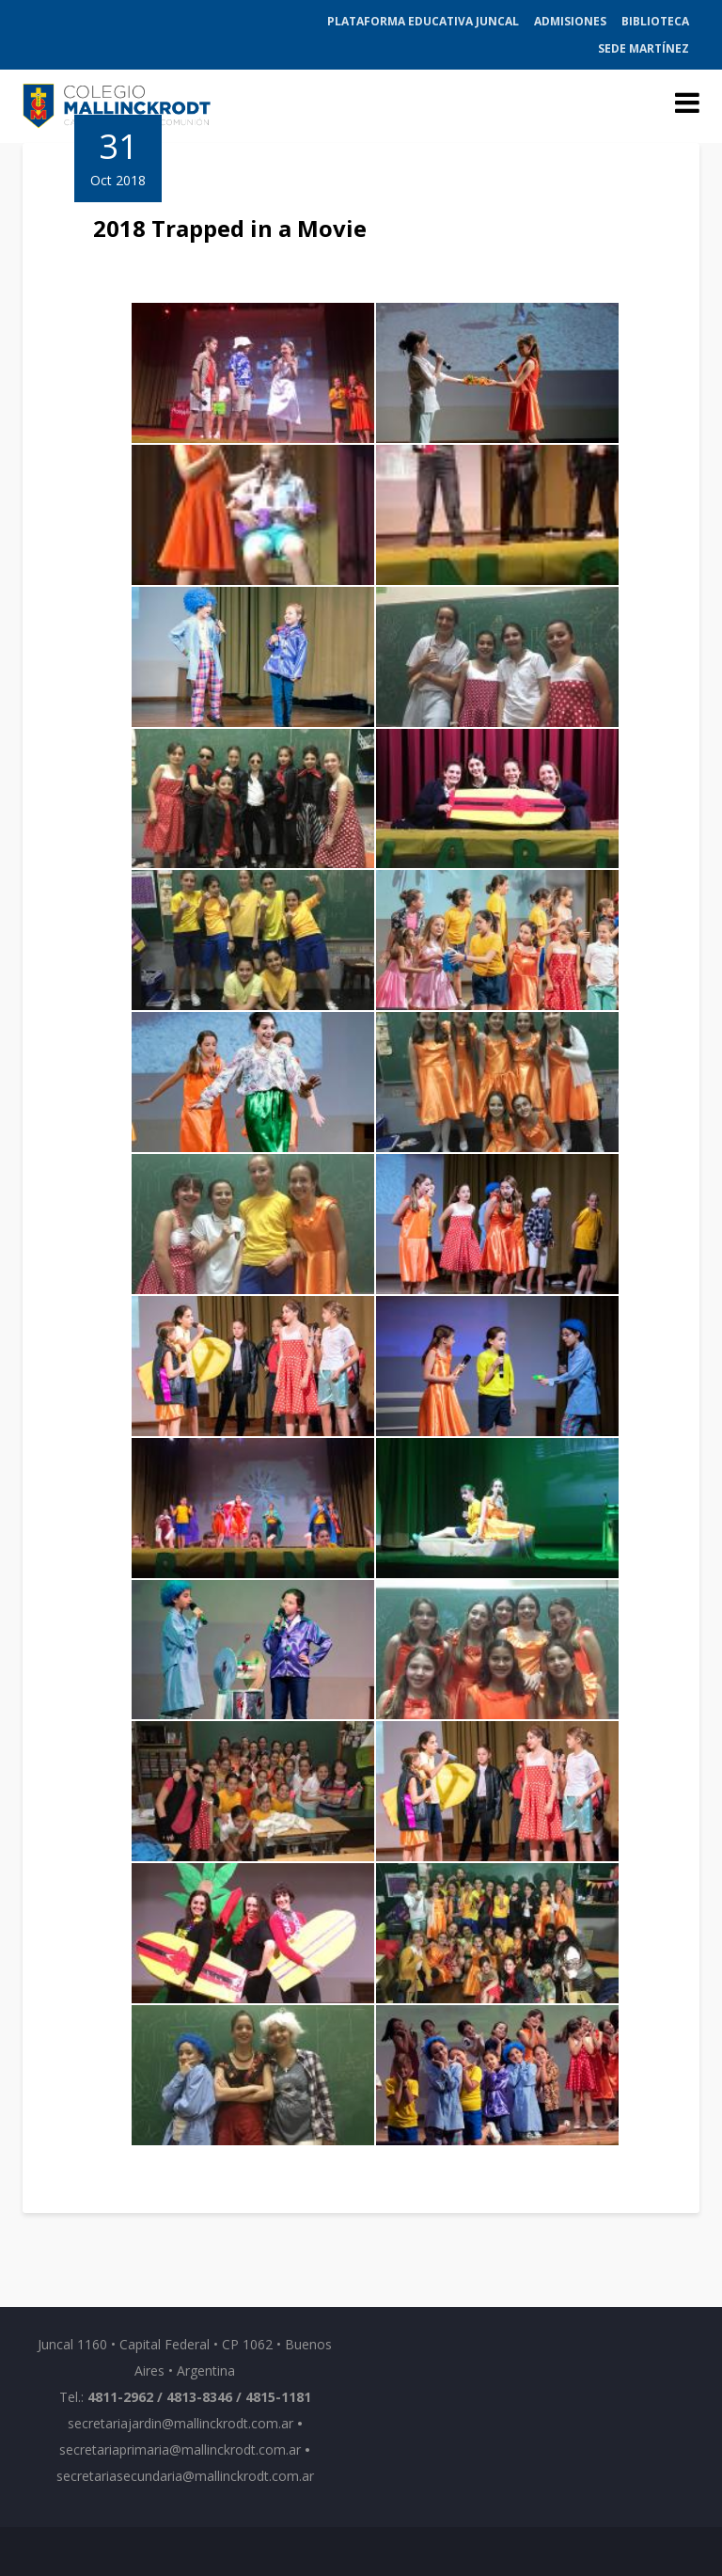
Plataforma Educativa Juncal (423, 21)
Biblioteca (655, 21)
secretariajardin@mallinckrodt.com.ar (180, 2423)
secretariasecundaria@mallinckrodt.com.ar (185, 2476)
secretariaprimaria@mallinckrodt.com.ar (180, 2449)
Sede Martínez (643, 48)
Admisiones (570, 21)
